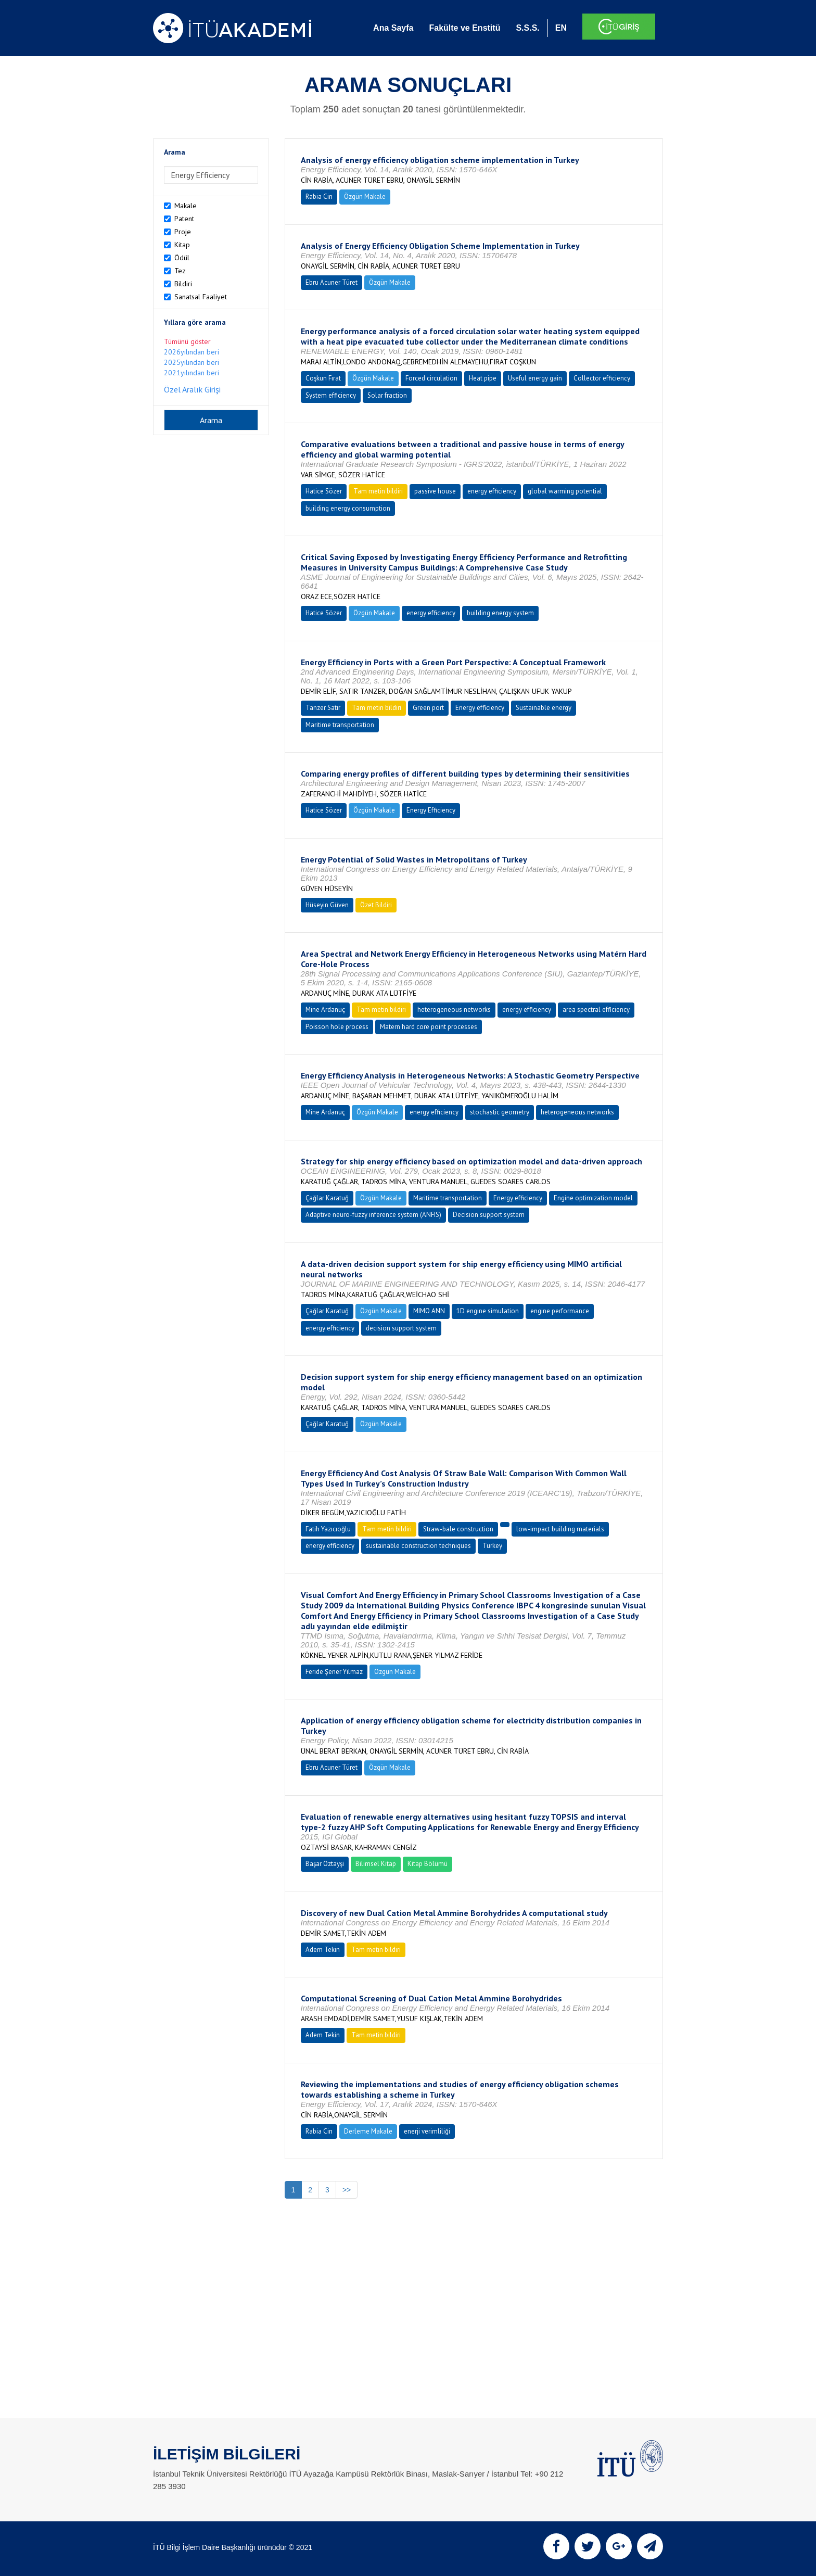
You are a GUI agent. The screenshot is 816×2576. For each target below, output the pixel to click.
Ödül (181, 257)
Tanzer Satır (322, 707)
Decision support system (489, 1214)
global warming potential (565, 491)
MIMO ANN (429, 1310)
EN (561, 27)
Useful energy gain (535, 378)
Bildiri (183, 283)
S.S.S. (527, 27)
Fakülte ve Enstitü (464, 27)
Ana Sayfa (393, 27)
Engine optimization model (593, 1198)
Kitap (182, 244)
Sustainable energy (543, 707)
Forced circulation (431, 378)
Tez (180, 270)
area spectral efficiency (596, 1009)
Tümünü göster (187, 341)
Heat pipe (482, 378)
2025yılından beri (191, 362)
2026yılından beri (191, 352)
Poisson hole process (336, 1026)
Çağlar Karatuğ (327, 1198)
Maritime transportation (339, 724)
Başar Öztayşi (324, 1863)
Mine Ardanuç (325, 1009)
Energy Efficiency (430, 810)
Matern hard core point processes (428, 1026)
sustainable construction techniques (418, 1545)
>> (346, 2190)
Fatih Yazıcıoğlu (328, 1529)
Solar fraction (387, 395)
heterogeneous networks (454, 1009)
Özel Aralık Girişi (192, 389)
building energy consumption (347, 508)
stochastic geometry (499, 1112)
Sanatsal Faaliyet (200, 296)
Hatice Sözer (323, 491)
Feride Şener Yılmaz (334, 1671)
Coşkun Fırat (323, 378)
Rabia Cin (319, 196)
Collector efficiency (601, 378)
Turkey (492, 1545)
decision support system (401, 1328)
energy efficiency (491, 491)
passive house (435, 491)
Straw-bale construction (458, 1529)
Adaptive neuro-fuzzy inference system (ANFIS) (373, 1214)
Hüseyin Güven (327, 904)
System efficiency (330, 395)
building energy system (500, 612)
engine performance (559, 1310)
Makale (185, 205)
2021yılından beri (191, 372)
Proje (182, 231)
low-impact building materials (560, 1529)
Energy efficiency (479, 707)
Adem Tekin (322, 1949)
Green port (428, 707)
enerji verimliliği (427, 2131)
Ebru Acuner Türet (331, 282)
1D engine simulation (487, 1310)
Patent (184, 218)
